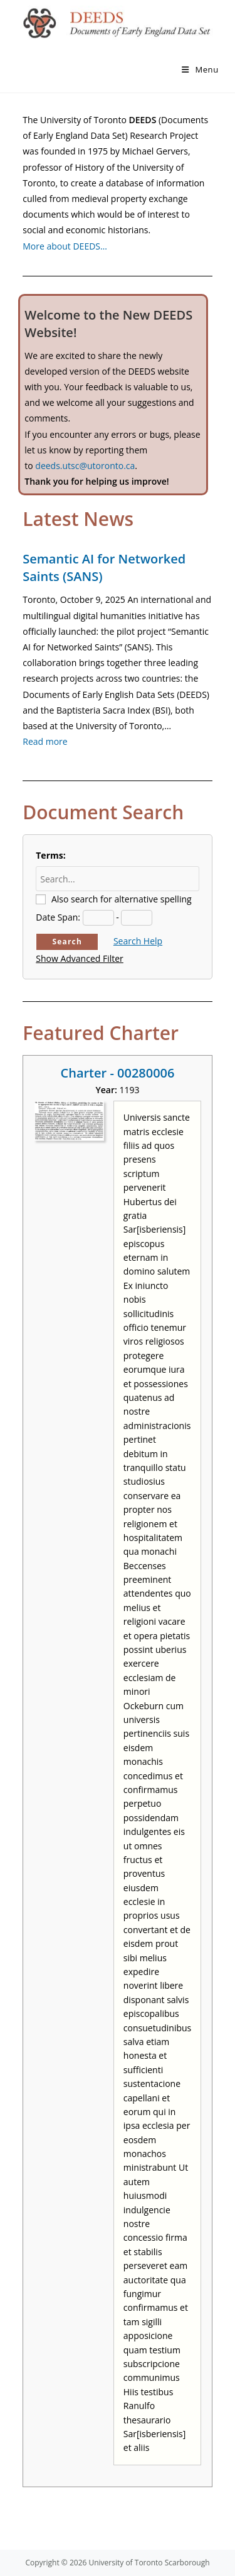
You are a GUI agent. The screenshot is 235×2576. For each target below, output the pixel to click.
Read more (45, 741)
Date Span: (58, 917)
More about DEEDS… (65, 246)
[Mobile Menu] (200, 69)
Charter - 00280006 (118, 1072)
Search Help (137, 941)
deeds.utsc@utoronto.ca (85, 466)
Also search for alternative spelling (121, 899)
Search (67, 941)
